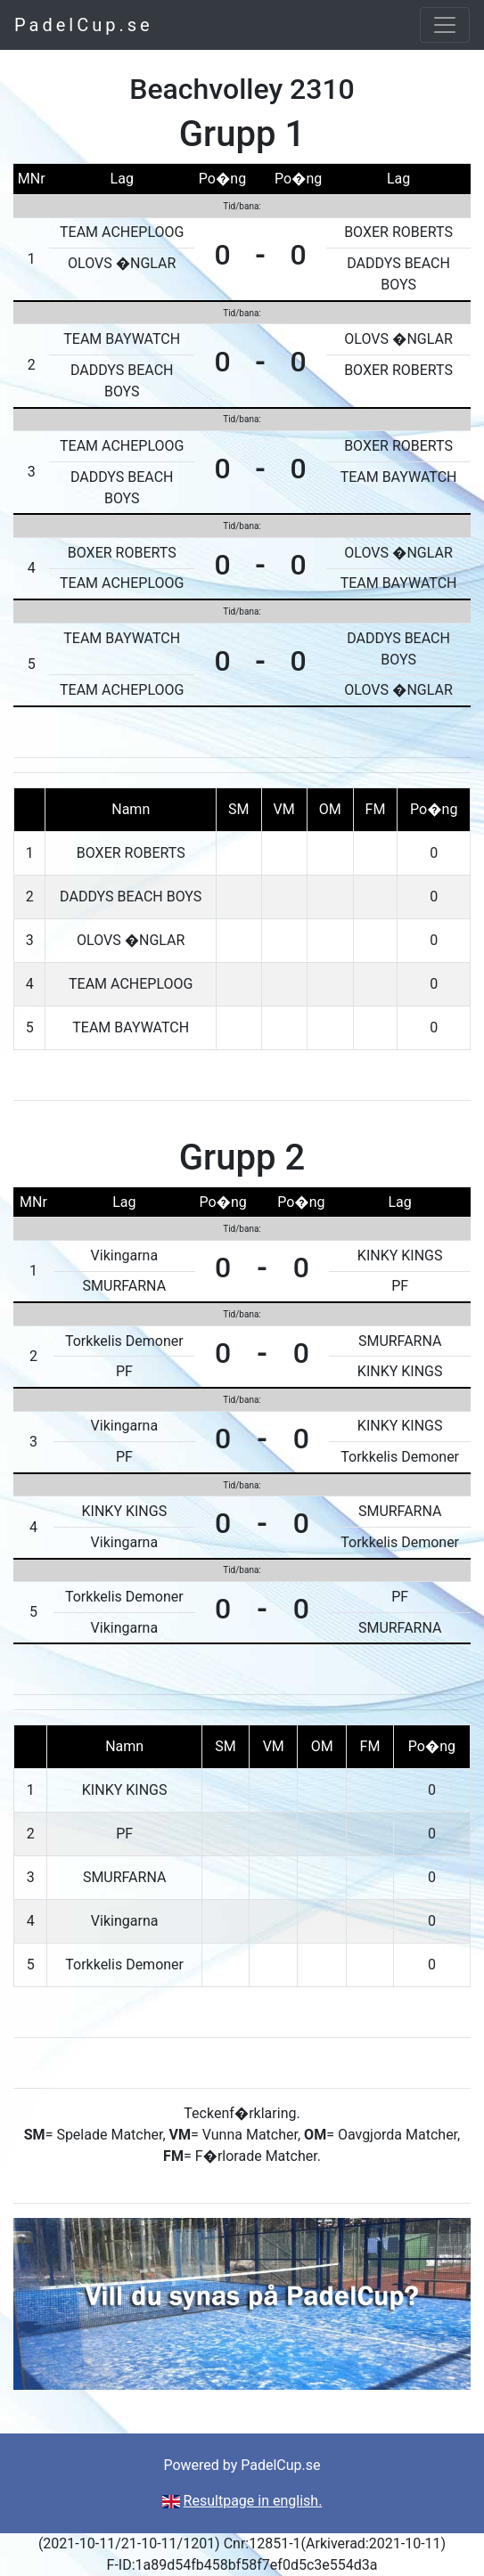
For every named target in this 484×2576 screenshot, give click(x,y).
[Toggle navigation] (445, 25)
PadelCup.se (83, 25)
